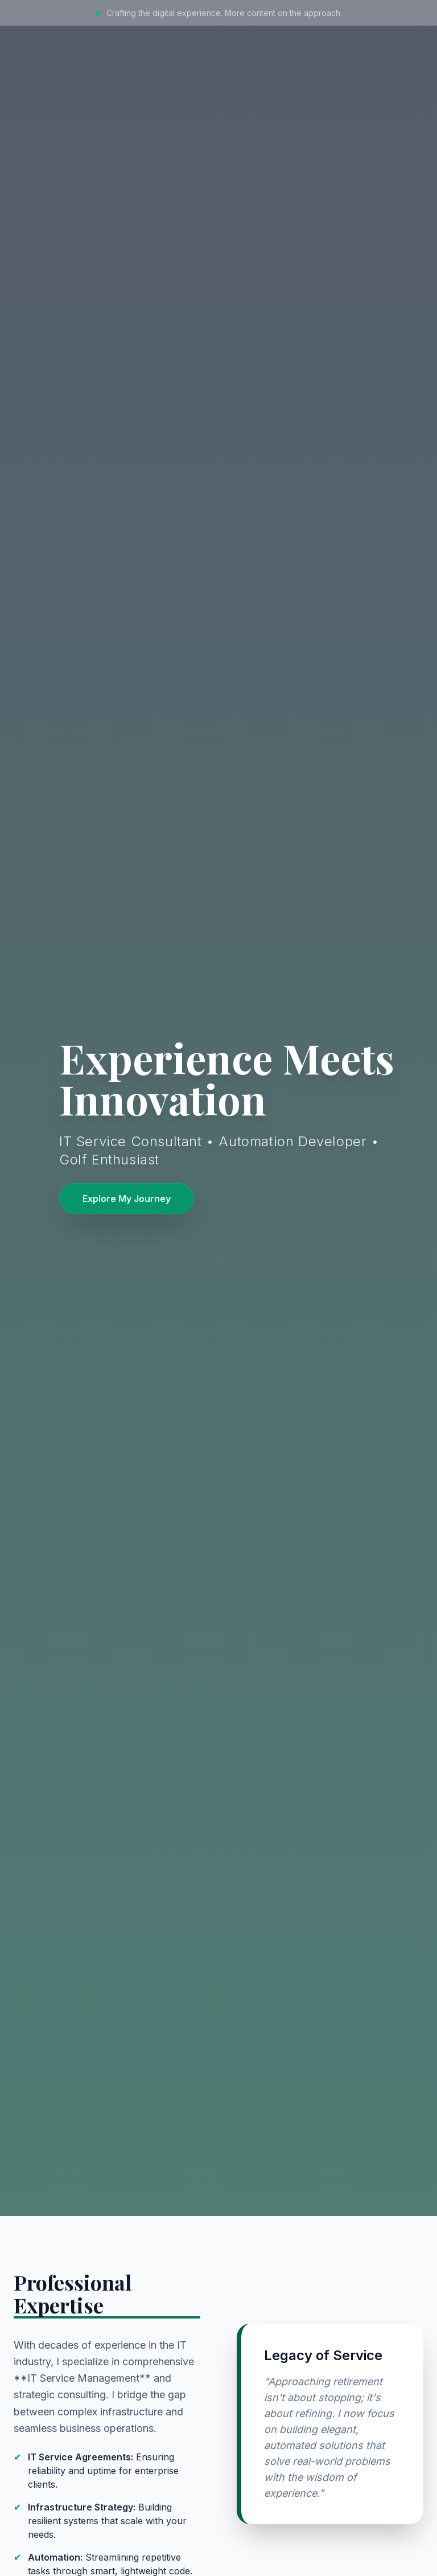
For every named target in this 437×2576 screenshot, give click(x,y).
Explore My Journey (127, 1198)
